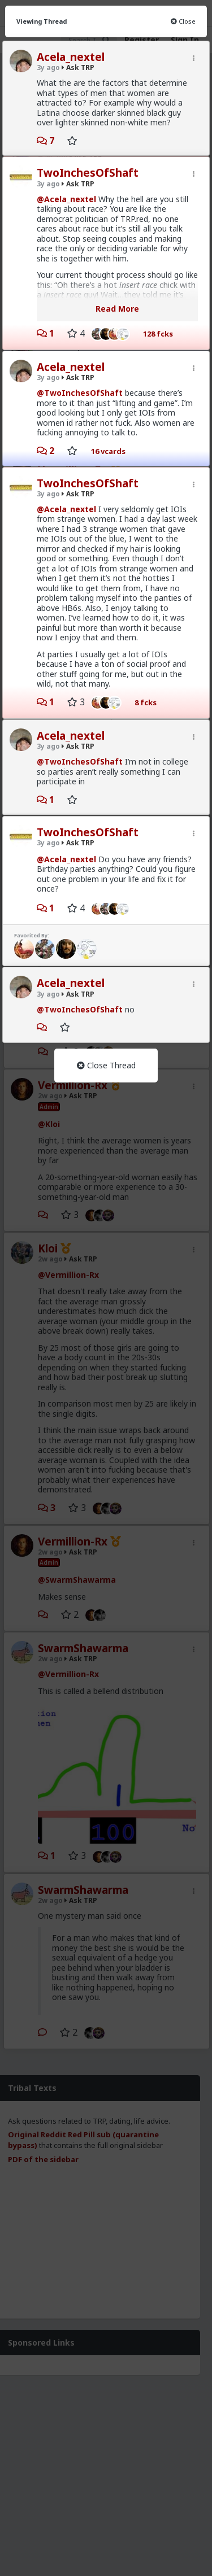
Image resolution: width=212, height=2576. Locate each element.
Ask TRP (78, 67)
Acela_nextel (71, 57)
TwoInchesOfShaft (88, 172)
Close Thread (106, 1065)
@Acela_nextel (66, 199)
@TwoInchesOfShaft (80, 392)
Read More (117, 308)
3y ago (48, 67)
